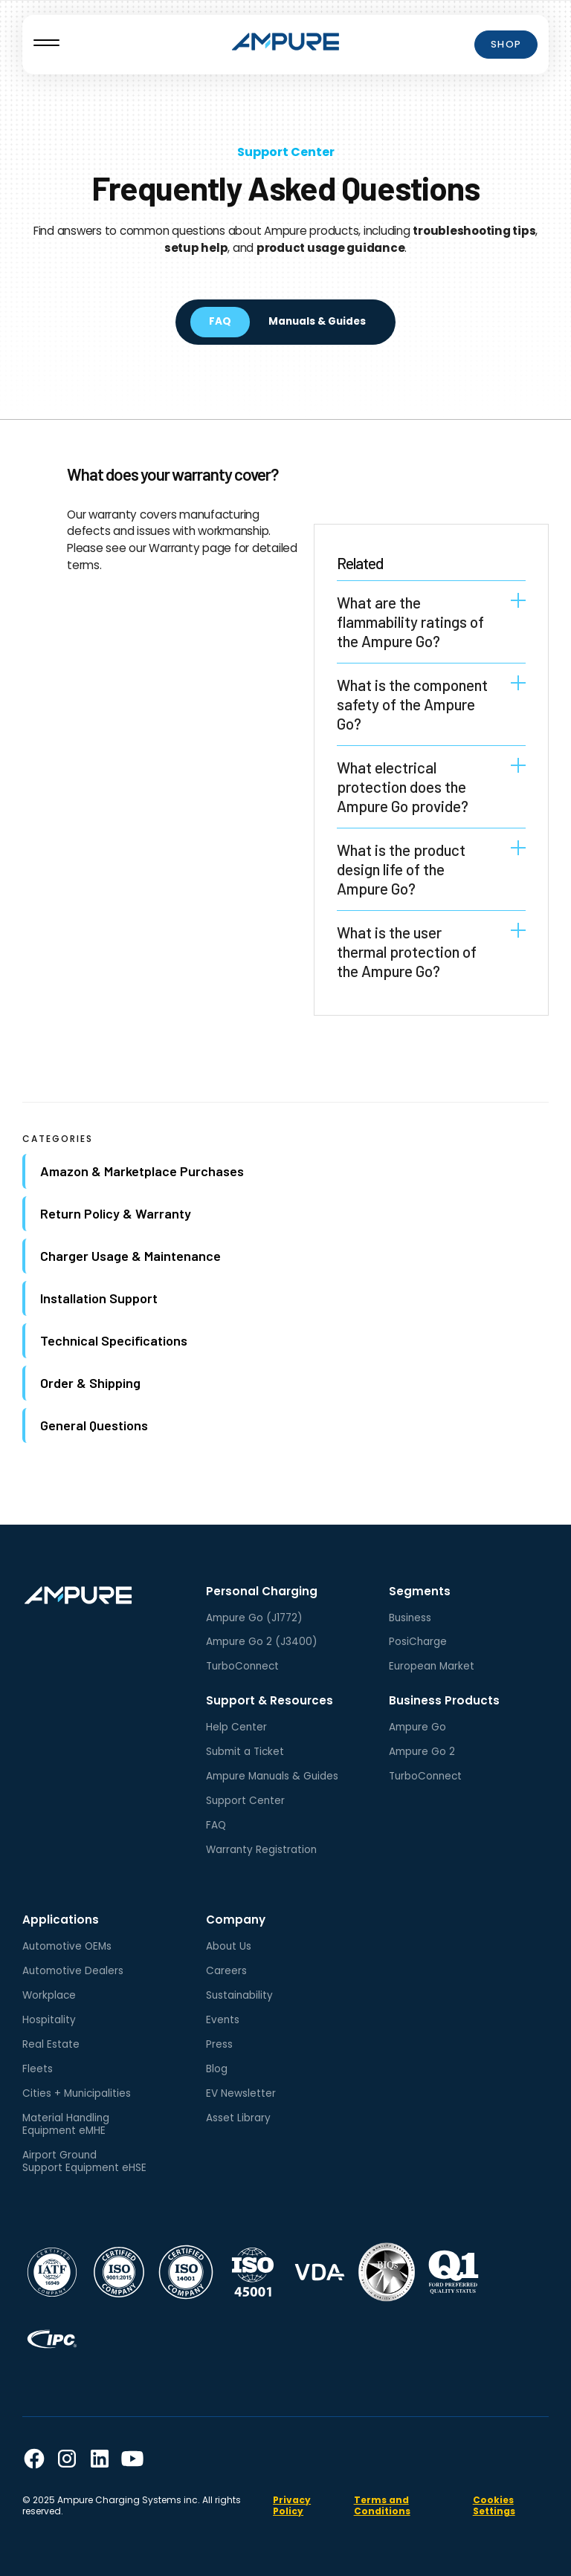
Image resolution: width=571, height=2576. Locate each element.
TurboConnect (242, 1666)
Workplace (49, 1995)
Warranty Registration (261, 1850)
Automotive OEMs (67, 1946)
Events (222, 2020)
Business (410, 1618)
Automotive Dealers (72, 1971)
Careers (226, 1971)
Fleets (37, 2069)
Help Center (236, 1727)
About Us (228, 1946)
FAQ (216, 1825)
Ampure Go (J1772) (254, 1618)
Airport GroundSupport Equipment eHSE (84, 2161)
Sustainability (239, 1995)
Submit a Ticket (245, 1752)
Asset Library (238, 2118)
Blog (217, 2069)
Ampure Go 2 (422, 1752)
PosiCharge (418, 1642)
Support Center (286, 151)
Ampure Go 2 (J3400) (261, 1642)
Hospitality (49, 2020)
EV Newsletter (241, 2093)
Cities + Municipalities (76, 2093)
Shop (506, 44)
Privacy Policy (292, 2505)
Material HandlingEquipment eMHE (65, 2124)
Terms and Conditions (382, 2505)
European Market (431, 1666)
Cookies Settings (494, 2505)
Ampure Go (417, 1727)
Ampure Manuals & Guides (272, 1776)
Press (219, 2044)
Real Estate (51, 2044)
